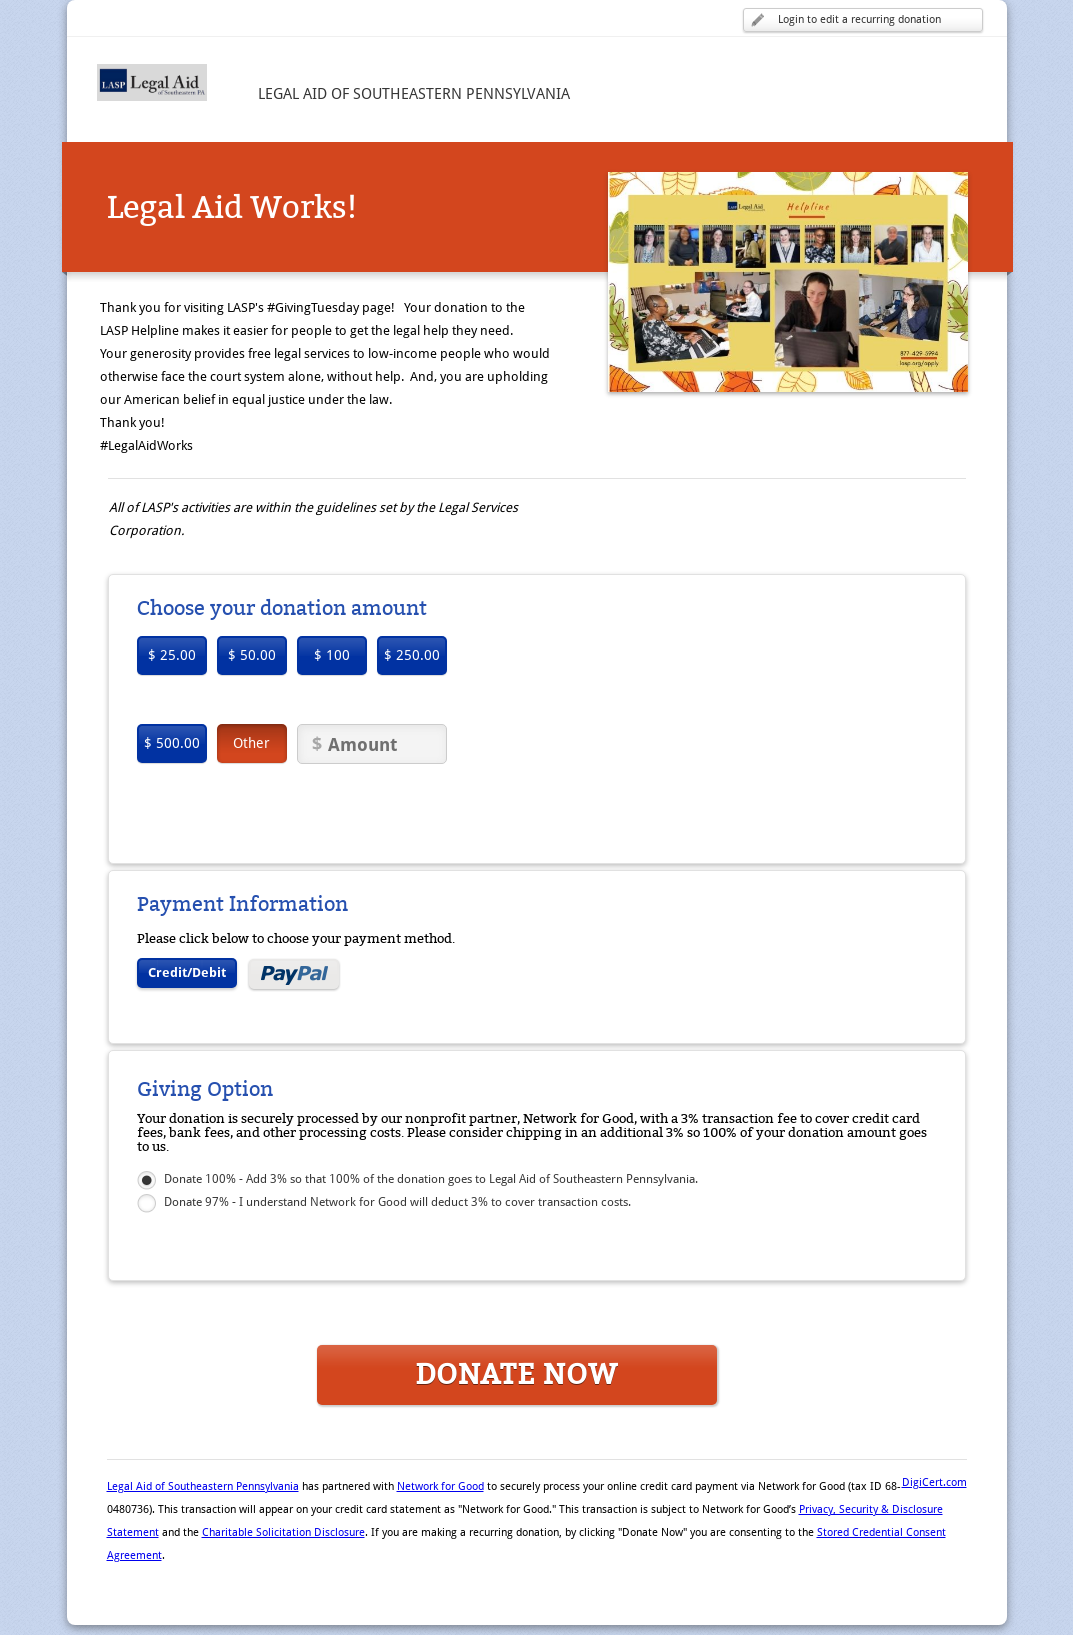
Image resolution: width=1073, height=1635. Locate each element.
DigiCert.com (934, 1482)
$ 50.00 (252, 655)
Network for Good (440, 1486)
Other (251, 743)
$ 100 (332, 655)
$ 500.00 (172, 743)
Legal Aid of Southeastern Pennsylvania (203, 1486)
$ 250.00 (412, 655)
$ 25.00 (172, 655)
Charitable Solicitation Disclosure (283, 1532)
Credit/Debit (187, 972)
